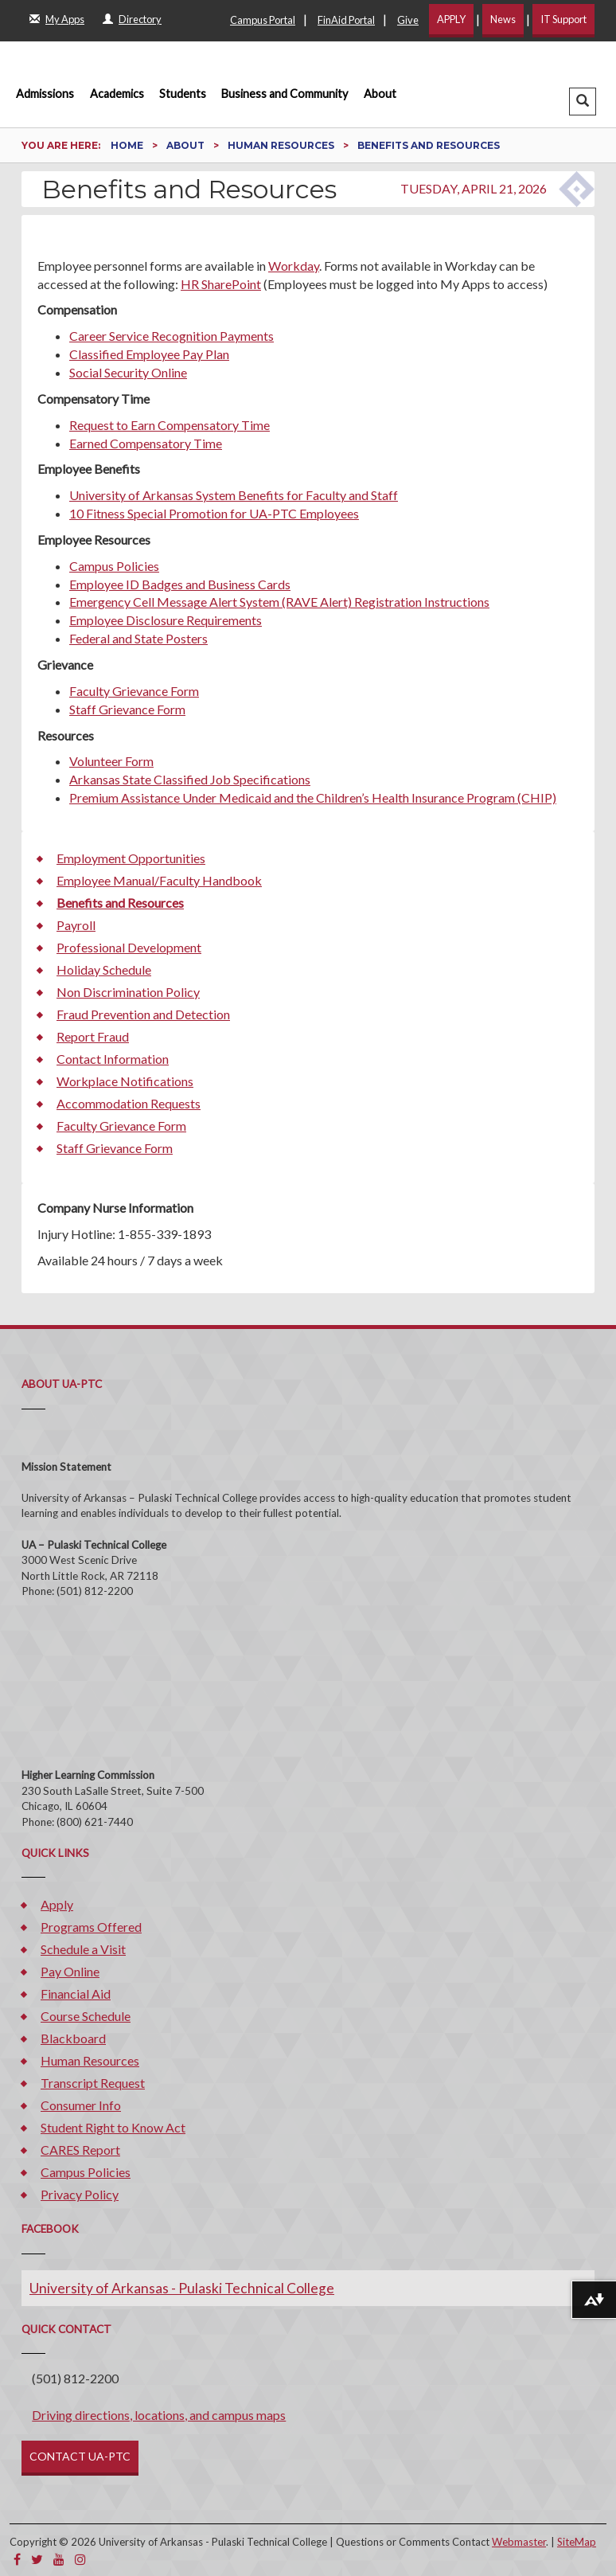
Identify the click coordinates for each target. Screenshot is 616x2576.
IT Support (563, 19)
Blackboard (73, 2038)
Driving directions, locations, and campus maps (159, 2414)
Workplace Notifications (125, 1081)
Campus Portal (262, 20)
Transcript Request (93, 2082)
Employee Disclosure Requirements (165, 619)
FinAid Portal (346, 20)
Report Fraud (93, 1036)
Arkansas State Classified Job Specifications (189, 779)
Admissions (45, 93)
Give (408, 20)
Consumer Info (81, 2105)
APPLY (451, 19)
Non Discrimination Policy (128, 991)
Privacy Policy (80, 2194)
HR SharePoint (221, 283)
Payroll (76, 924)
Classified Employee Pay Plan (149, 354)
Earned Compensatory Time (145, 443)
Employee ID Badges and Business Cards (179, 584)
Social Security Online (128, 372)
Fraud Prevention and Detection (143, 1014)
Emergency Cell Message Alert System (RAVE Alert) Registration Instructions (279, 601)
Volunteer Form (111, 760)
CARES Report (80, 2149)
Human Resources (282, 145)
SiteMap (576, 2541)
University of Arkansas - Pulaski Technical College (181, 2288)
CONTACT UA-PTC (80, 2456)
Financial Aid (76, 1993)
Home (128, 145)
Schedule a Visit (83, 1948)
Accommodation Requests (129, 1103)
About (380, 93)
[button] (582, 101)
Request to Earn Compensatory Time (169, 424)
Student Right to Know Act (113, 2127)
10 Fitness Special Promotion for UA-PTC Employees (214, 513)
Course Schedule (86, 2015)
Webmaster (519, 2541)
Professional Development (129, 947)
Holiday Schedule (104, 969)
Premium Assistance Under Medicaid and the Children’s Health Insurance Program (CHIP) (312, 797)
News (503, 19)
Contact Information (113, 1058)
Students (182, 93)
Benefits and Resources (120, 902)
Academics (117, 93)
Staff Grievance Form (127, 709)
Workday (293, 265)
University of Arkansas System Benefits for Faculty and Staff (233, 494)
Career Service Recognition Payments (171, 335)
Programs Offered (91, 1926)
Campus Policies (114, 565)
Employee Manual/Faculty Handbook (159, 880)
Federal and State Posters (138, 638)
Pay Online (70, 1971)
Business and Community (284, 93)
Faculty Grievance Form (134, 690)
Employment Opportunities (131, 858)
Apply (57, 1904)
